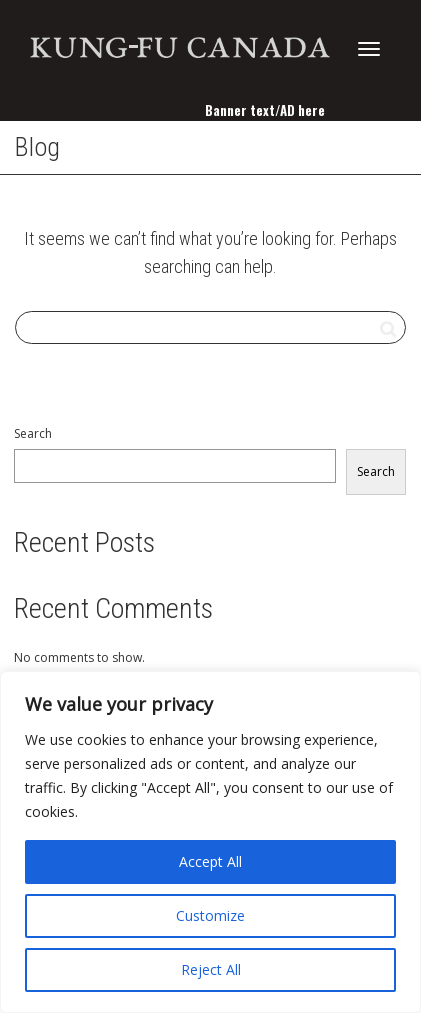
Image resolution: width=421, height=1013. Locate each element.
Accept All (210, 861)
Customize (210, 915)
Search (33, 433)
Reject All (211, 969)
